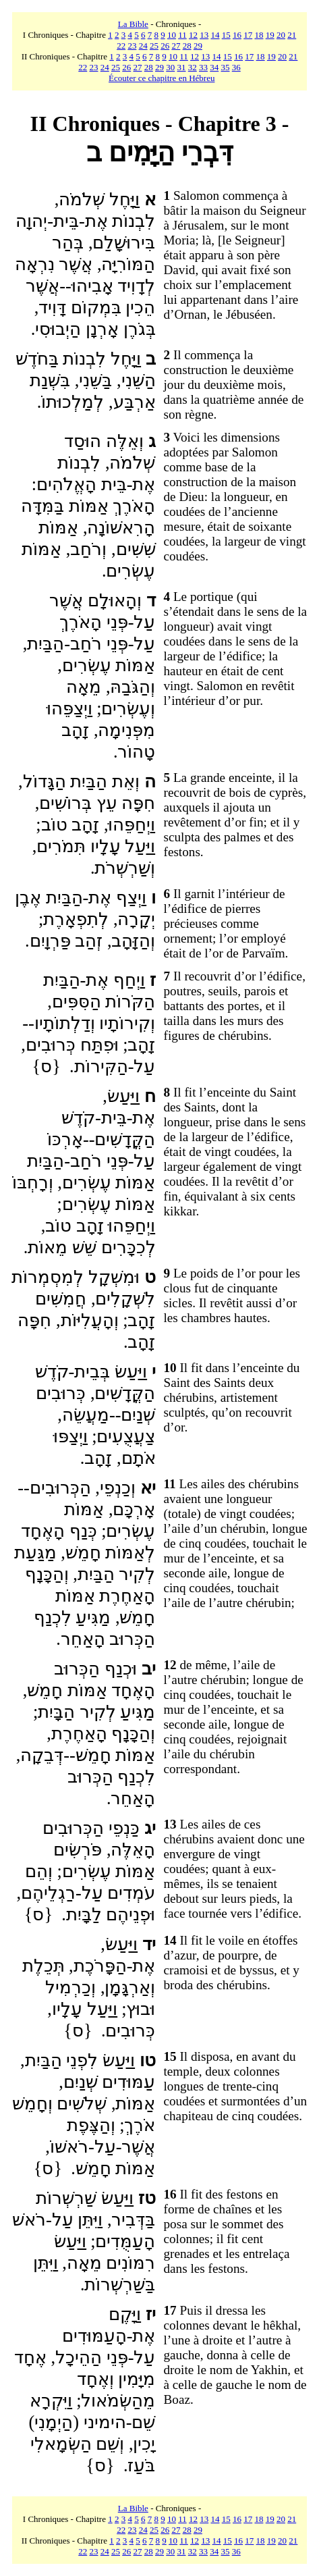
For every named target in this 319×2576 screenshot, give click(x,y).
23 (131, 46)
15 (226, 35)
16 (237, 35)
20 (281, 35)
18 (258, 35)
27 (175, 46)
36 (236, 67)
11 (182, 35)
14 (214, 35)
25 (154, 46)
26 (165, 46)
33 (203, 67)
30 (170, 67)
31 (181, 67)
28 (187, 46)
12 (193, 35)
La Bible (133, 24)
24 (143, 46)
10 (171, 35)
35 (225, 67)
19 (270, 35)
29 (198, 46)
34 (214, 67)
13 (204, 35)
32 (192, 67)
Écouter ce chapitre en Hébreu (161, 78)
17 (247, 35)
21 (291, 35)
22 (121, 46)
